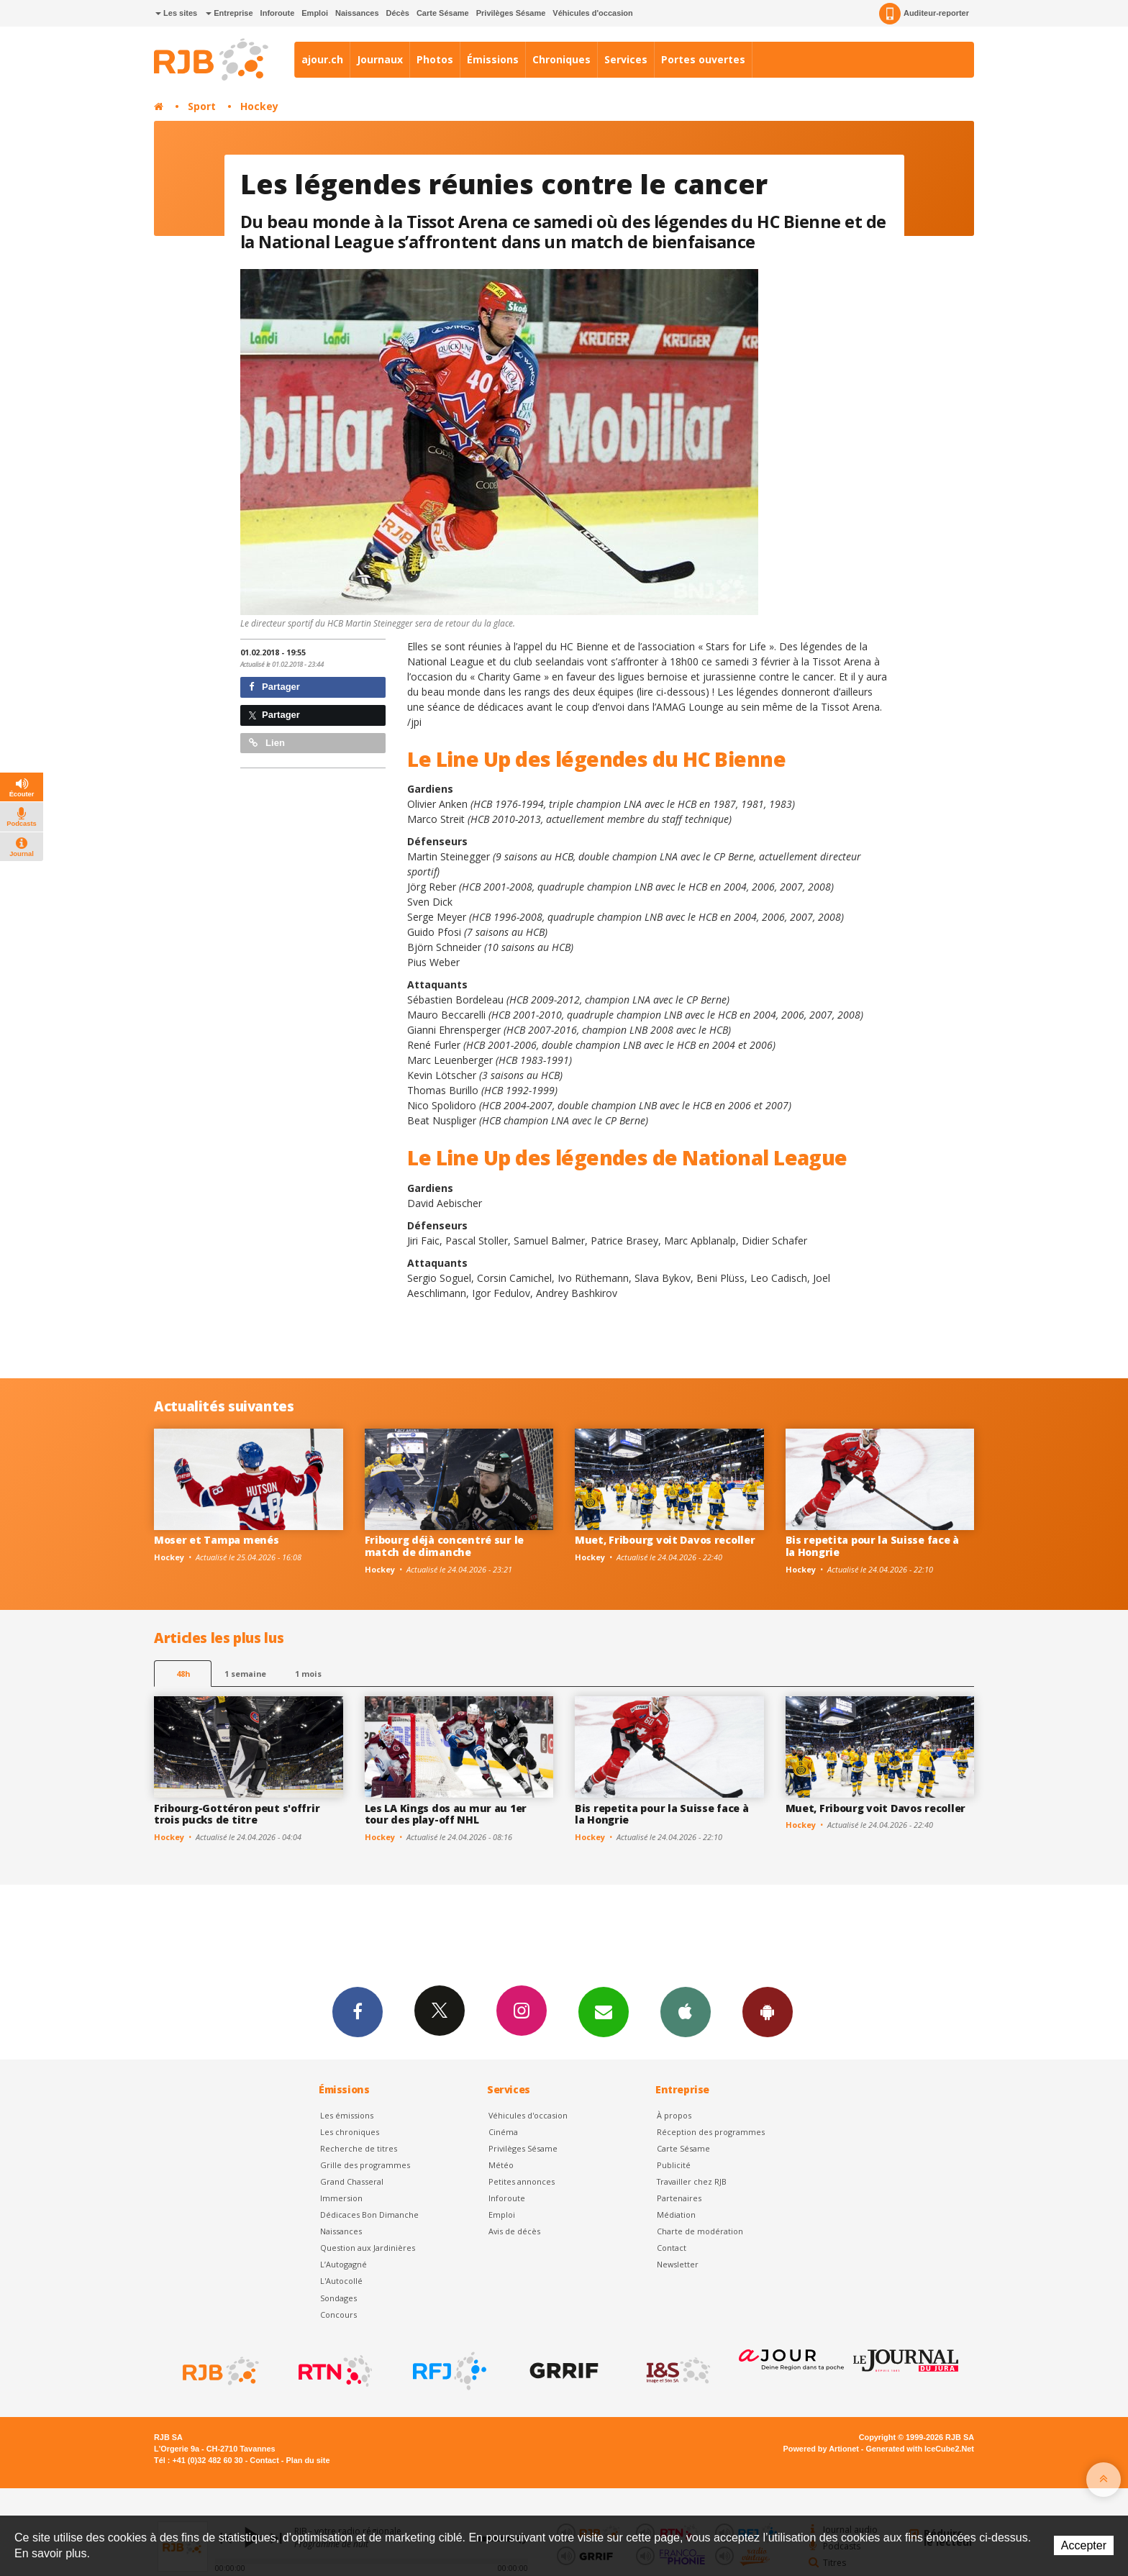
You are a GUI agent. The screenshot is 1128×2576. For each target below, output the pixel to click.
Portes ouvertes (703, 59)
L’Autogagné (343, 2264)
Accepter (1083, 2545)
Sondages (338, 2298)
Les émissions (346, 2115)
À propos (674, 2115)
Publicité (674, 2165)
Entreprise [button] (229, 13)
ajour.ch (322, 59)
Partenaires (679, 2198)
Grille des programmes (365, 2165)
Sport (202, 106)
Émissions (493, 59)
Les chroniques (349, 2131)
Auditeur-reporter (924, 13)
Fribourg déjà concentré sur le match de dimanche (444, 1546)
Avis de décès (514, 2231)
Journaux (380, 59)
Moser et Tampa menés (216, 1540)
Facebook (357, 2011)
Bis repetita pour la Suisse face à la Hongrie (872, 1546)
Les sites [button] (176, 13)
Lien (267, 742)
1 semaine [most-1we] (245, 1673)
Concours (338, 2314)
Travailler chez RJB (692, 2181)
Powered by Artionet (821, 2448)
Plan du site (307, 2460)
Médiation (676, 2214)
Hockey (259, 106)
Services (625, 59)
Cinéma (503, 2131)
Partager (274, 686)
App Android (767, 2011)
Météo (501, 2165)
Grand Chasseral (351, 2181)
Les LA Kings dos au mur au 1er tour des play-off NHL (446, 1814)
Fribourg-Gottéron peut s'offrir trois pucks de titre (236, 1814)
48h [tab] (183, 1673)
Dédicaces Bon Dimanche (369, 2214)
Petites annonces (521, 2181)
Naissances (357, 13)
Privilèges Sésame (511, 13)
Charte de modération (700, 2231)
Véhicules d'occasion (592, 13)
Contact (671, 2247)
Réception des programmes (711, 2131)
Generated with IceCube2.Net (920, 2448)
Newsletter (678, 2264)
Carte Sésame (443, 13)
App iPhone (685, 2011)
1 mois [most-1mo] (308, 1673)
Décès (397, 13)
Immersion (341, 2198)
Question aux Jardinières (367, 2247)
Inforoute (277, 13)
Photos (435, 59)
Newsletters (603, 2011)
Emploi (314, 13)
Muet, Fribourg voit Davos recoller (665, 1540)
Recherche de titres (358, 2148)
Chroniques (561, 59)
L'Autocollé (341, 2280)
